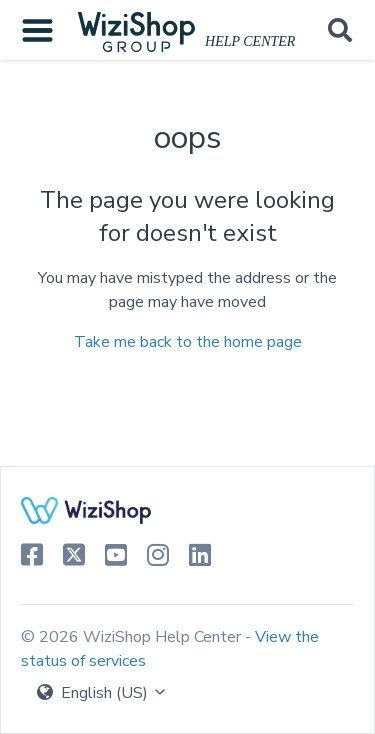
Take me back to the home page (188, 342)
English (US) (102, 693)
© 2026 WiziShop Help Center (133, 637)
